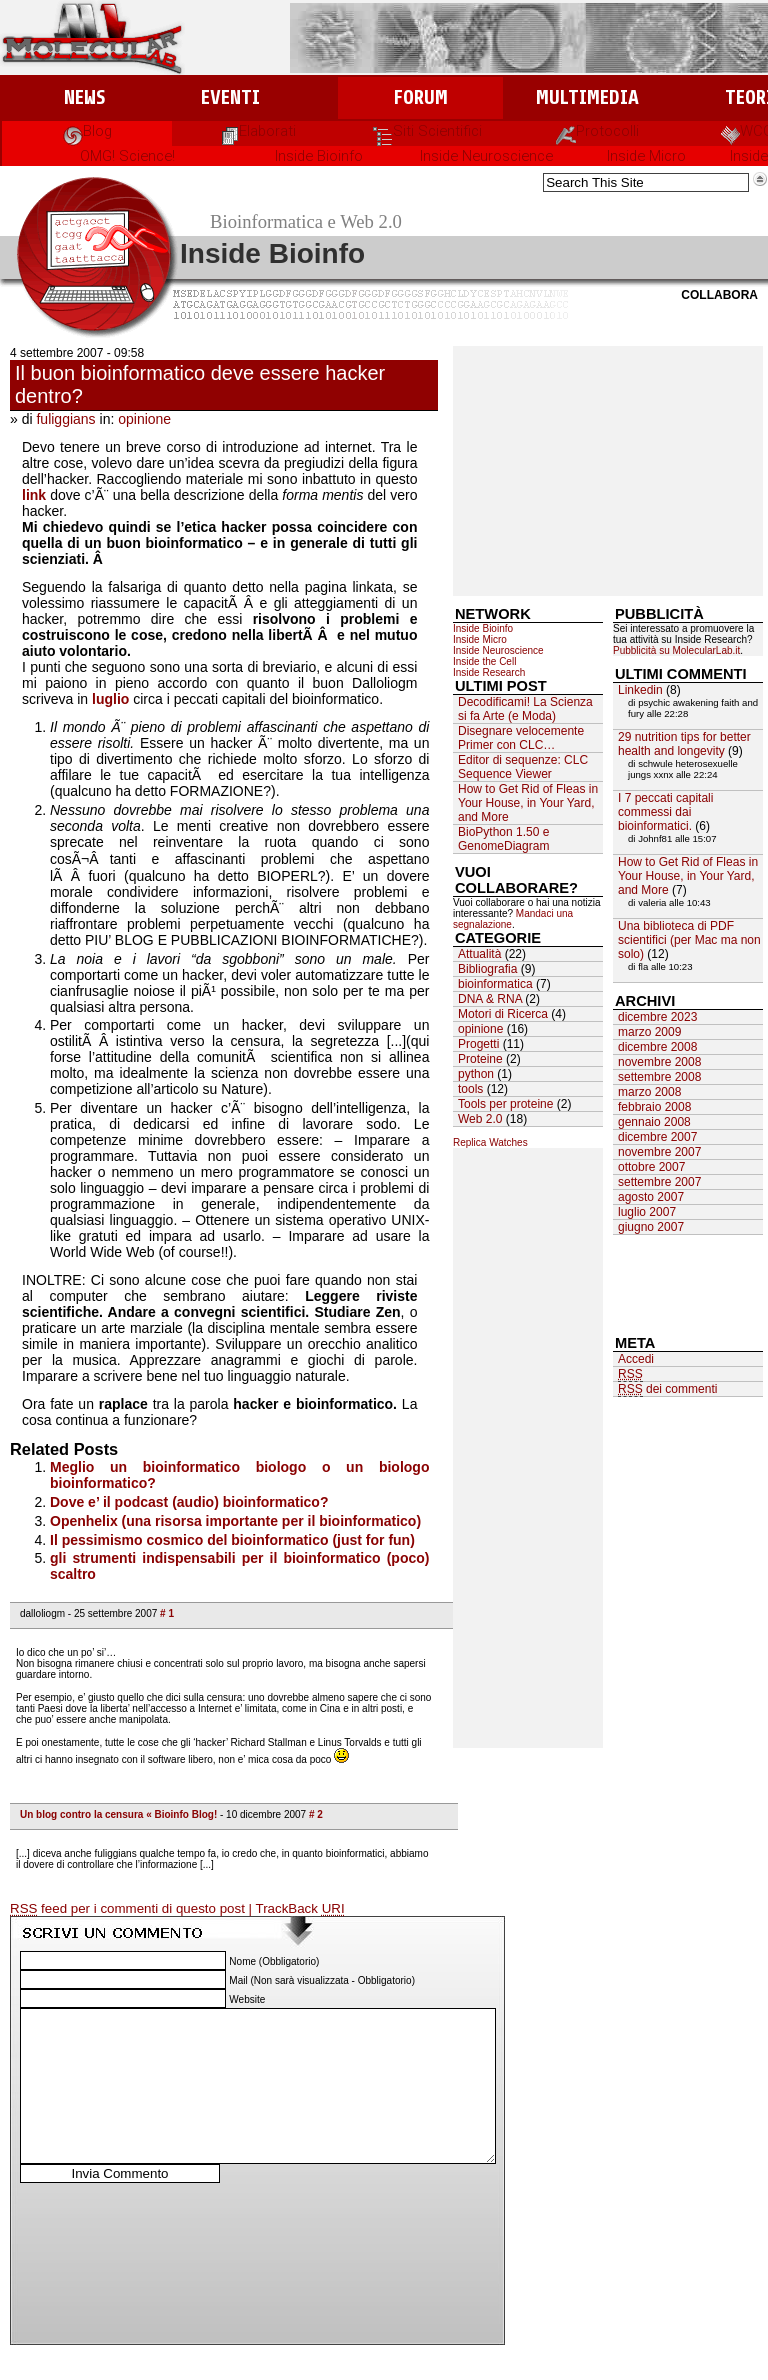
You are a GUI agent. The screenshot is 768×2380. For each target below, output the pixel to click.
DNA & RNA (490, 999)
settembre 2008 (659, 1077)
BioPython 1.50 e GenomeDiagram (503, 839)
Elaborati (257, 131)
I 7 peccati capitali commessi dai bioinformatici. (665, 812)
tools (470, 1089)
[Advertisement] (608, 471)
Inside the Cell (484, 661)
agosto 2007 (651, 1197)
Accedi (636, 1359)
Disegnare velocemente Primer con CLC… (521, 738)
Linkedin (640, 690)
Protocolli (597, 131)
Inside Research (489, 672)
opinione (144, 419)
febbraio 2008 (654, 1107)
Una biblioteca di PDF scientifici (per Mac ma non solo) (689, 940)
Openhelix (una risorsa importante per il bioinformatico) (235, 1521)
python (476, 1074)
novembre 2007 (659, 1152)
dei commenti (667, 1389)
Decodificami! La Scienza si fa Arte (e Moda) (525, 709)
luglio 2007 (647, 1212)
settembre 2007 (659, 1182)
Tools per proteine (505, 1104)
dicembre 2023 (657, 1017)
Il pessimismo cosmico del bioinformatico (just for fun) (232, 1540)
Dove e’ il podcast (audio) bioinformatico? (189, 1502)
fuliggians (65, 419)
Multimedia (587, 97)
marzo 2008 (649, 1092)
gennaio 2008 (654, 1122)
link (34, 495)
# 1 (167, 1613)
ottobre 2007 (651, 1167)
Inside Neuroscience (486, 156)
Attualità (479, 954)
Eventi (230, 97)
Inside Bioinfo (319, 156)
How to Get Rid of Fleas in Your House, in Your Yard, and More (528, 803)
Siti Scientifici (427, 131)
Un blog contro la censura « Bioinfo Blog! (118, 1814)
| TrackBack (297, 1909)
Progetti (478, 1044)
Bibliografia (487, 969)
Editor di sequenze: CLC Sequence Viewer (523, 767)
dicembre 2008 (657, 1047)
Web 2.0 (480, 1119)
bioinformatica (495, 984)
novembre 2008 (659, 1062)
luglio (110, 699)
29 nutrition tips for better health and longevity (684, 744)
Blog (87, 131)
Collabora (719, 295)
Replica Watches (490, 1142)
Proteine (480, 1059)
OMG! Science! (127, 156)
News (84, 97)
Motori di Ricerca (503, 1014)
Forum (420, 97)
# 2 (316, 1814)
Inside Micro (646, 156)
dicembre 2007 (657, 1137)
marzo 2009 (649, 1032)
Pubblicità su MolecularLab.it (676, 650)
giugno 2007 (651, 1227)
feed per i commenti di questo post (129, 1909)
